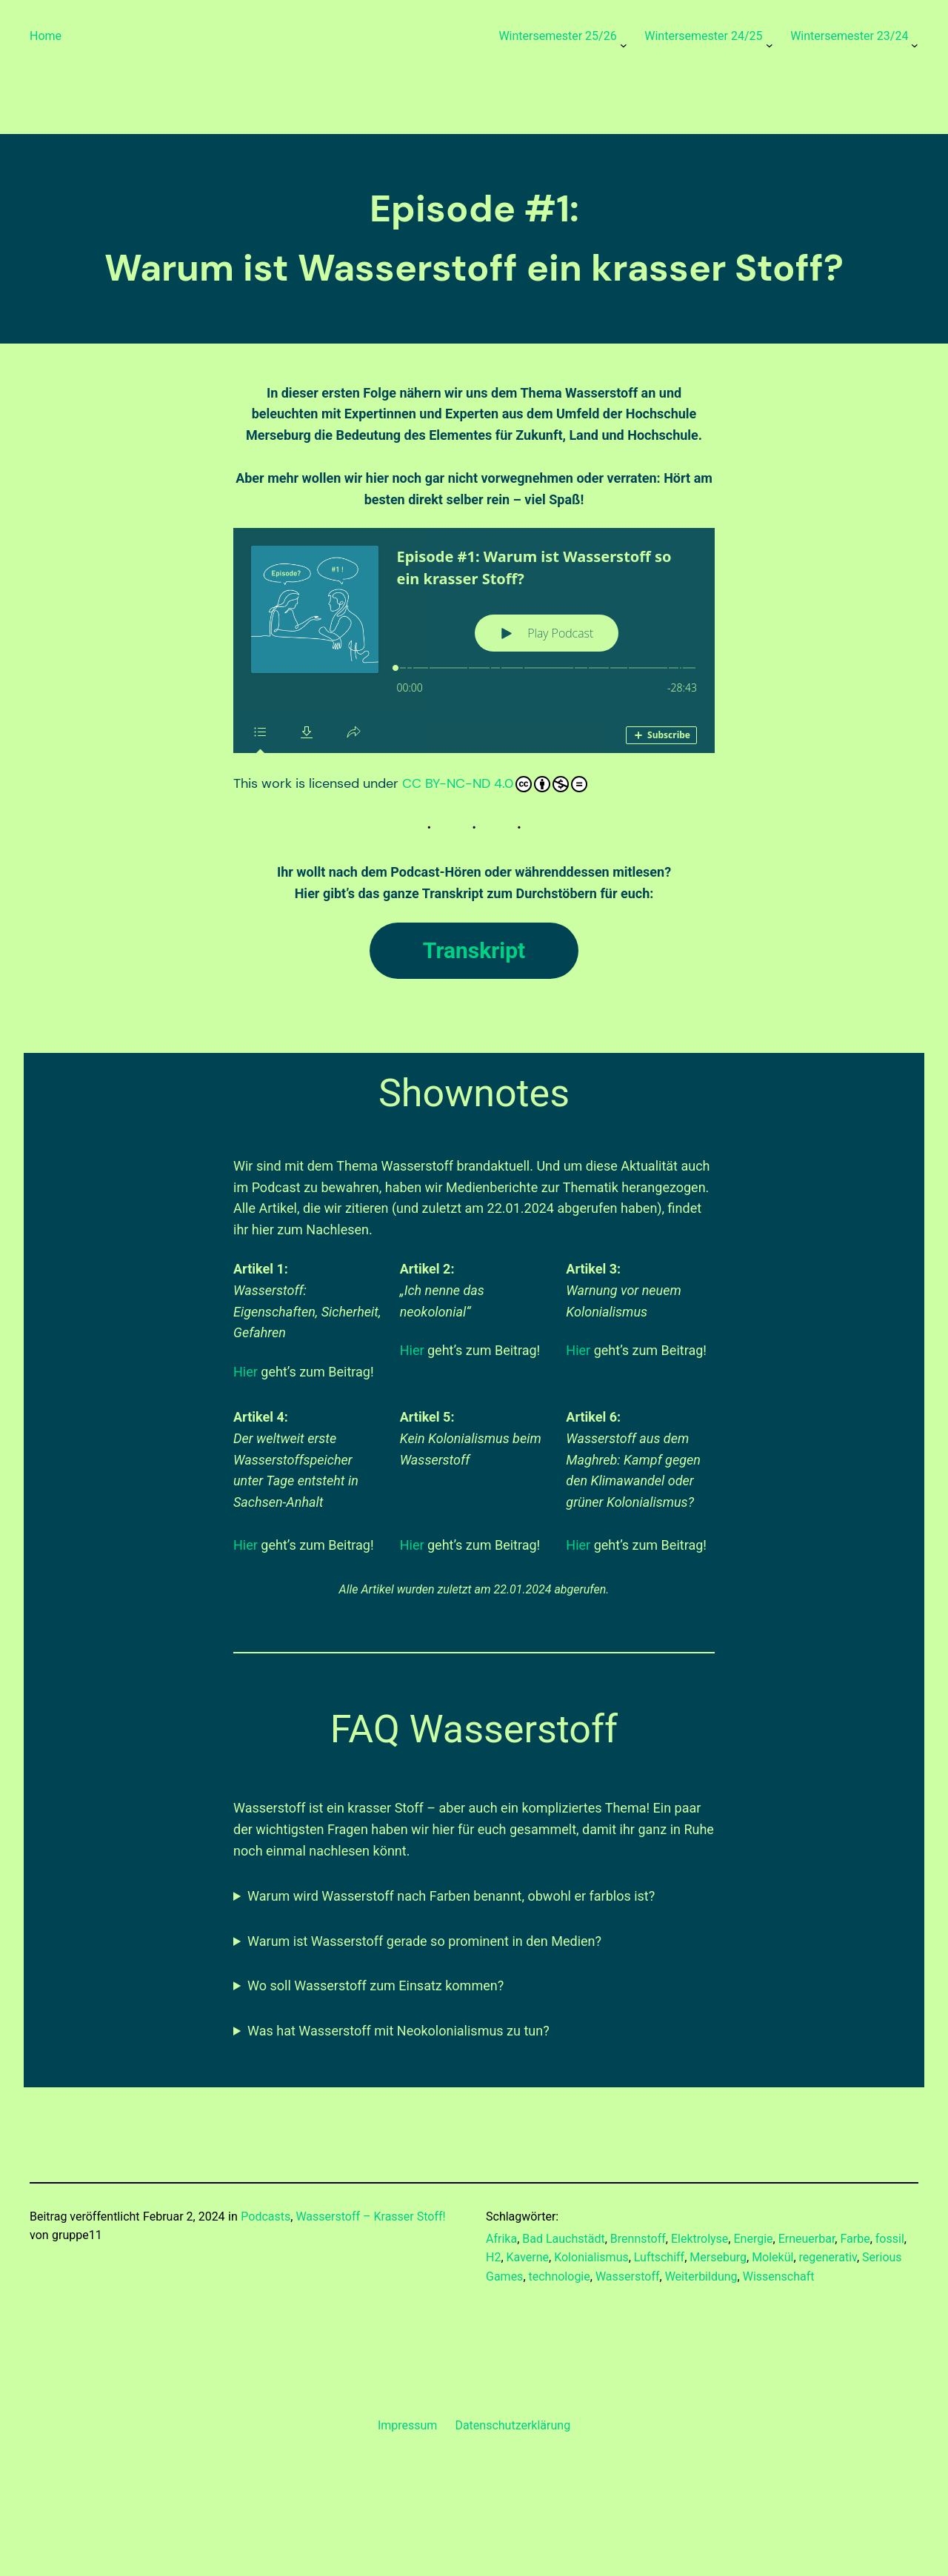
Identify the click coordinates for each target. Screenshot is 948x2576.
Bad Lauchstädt (563, 2239)
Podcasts (265, 2216)
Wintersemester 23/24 (849, 36)
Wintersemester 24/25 (703, 36)
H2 (493, 2257)
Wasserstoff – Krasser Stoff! (370, 2216)
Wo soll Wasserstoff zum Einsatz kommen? (375, 1985)
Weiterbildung (701, 2276)
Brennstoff (638, 2239)
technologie (559, 2276)
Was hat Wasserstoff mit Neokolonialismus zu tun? (398, 2030)
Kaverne (528, 2257)
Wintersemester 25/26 (557, 36)
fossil (889, 2239)
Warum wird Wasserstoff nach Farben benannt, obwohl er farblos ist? (451, 1896)
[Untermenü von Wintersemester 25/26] (623, 45)
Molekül (772, 2257)
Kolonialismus (591, 2257)
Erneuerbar (806, 2239)
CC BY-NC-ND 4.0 (494, 783)
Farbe (854, 2239)
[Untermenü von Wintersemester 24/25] (769, 45)
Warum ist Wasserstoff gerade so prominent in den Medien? (424, 1941)
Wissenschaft (779, 2276)
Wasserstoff (627, 2276)
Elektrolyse (699, 2239)
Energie (752, 2239)
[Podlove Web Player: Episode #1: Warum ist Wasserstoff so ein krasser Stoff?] (474, 640)
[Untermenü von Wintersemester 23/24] (914, 45)
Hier (245, 1371)
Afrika (501, 2239)
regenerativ (828, 2257)
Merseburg (718, 2257)
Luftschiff (659, 2257)
